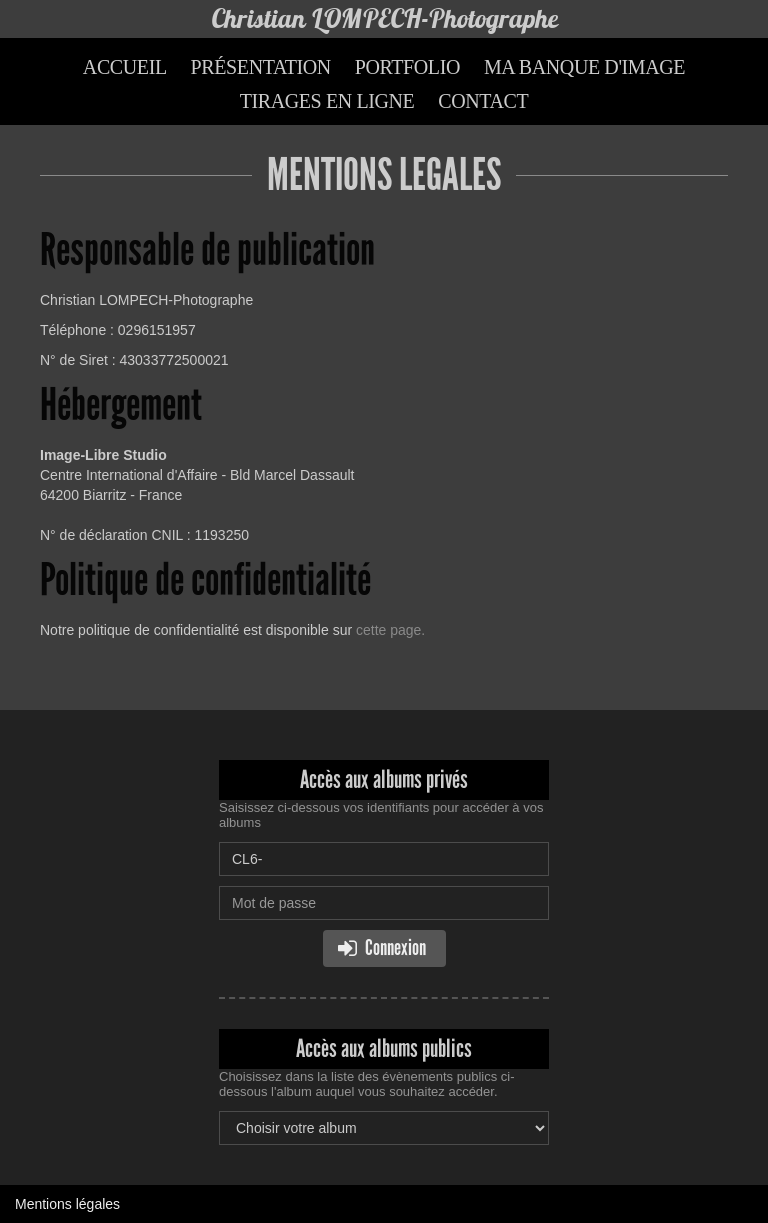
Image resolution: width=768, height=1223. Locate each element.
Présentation (261, 67)
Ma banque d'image (584, 67)
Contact (483, 101)
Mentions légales (67, 1204)
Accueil (125, 67)
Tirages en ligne (327, 101)
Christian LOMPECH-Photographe (384, 18)
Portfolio (407, 67)
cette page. (390, 630)
